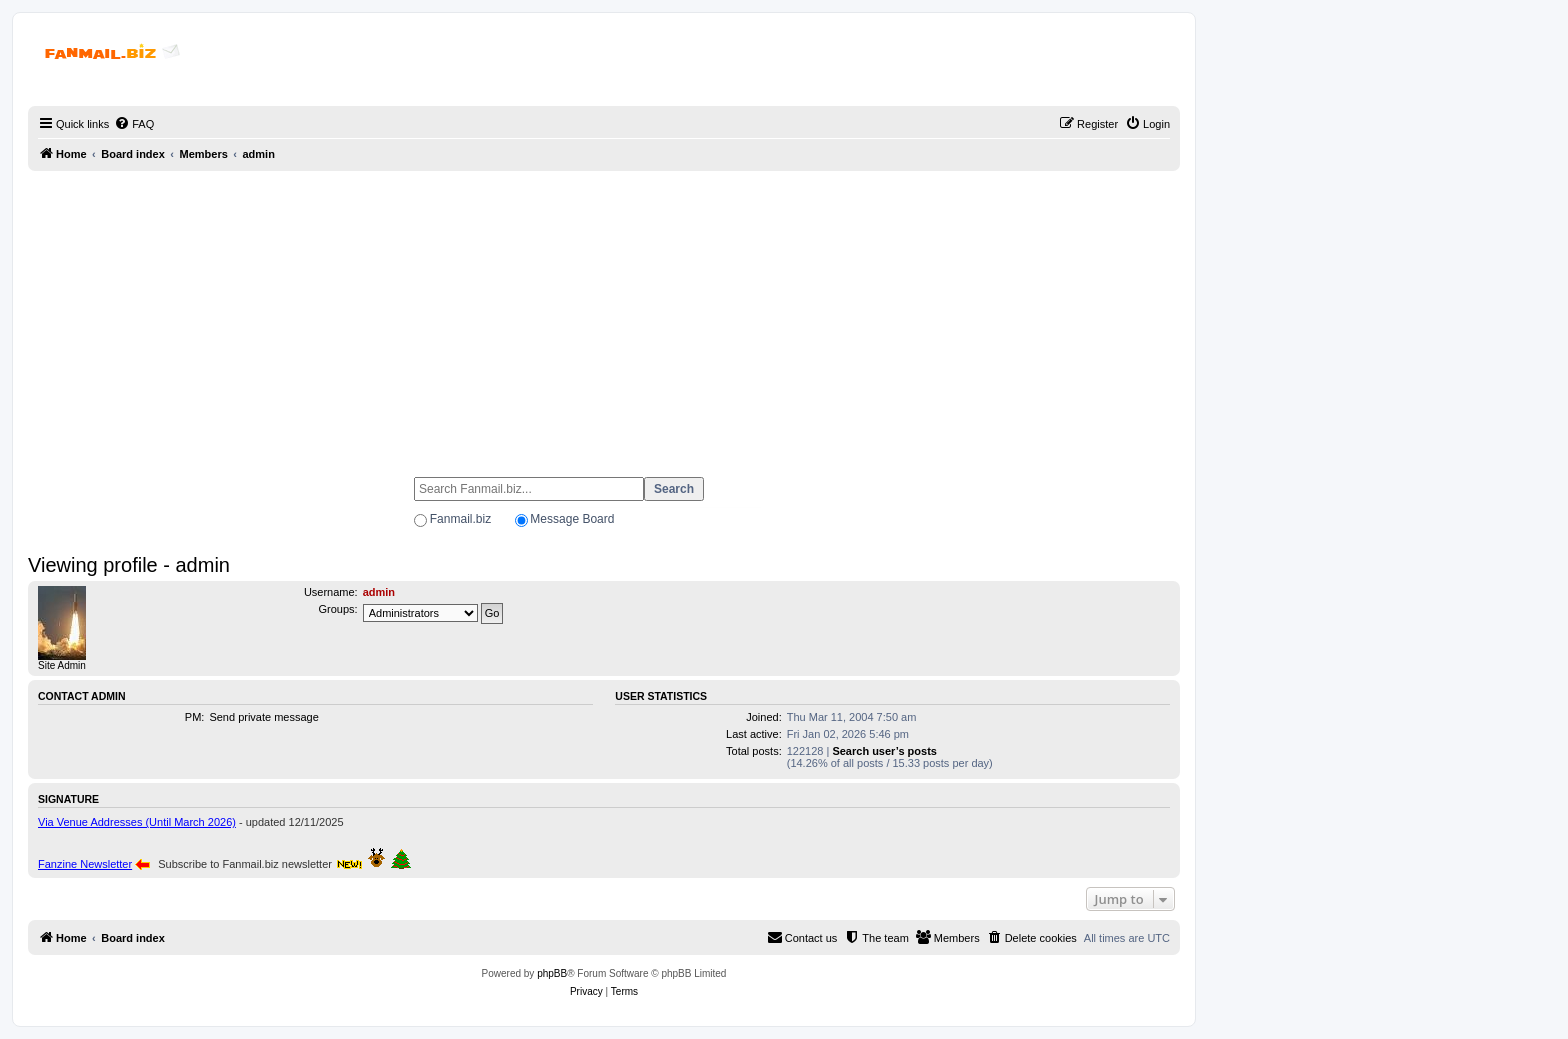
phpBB (552, 973)
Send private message (263, 717)
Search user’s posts (884, 751)
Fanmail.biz (460, 519)
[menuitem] (134, 124)
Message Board (572, 519)
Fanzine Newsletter (85, 864)
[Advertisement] (604, 315)
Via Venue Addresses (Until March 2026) (137, 822)
